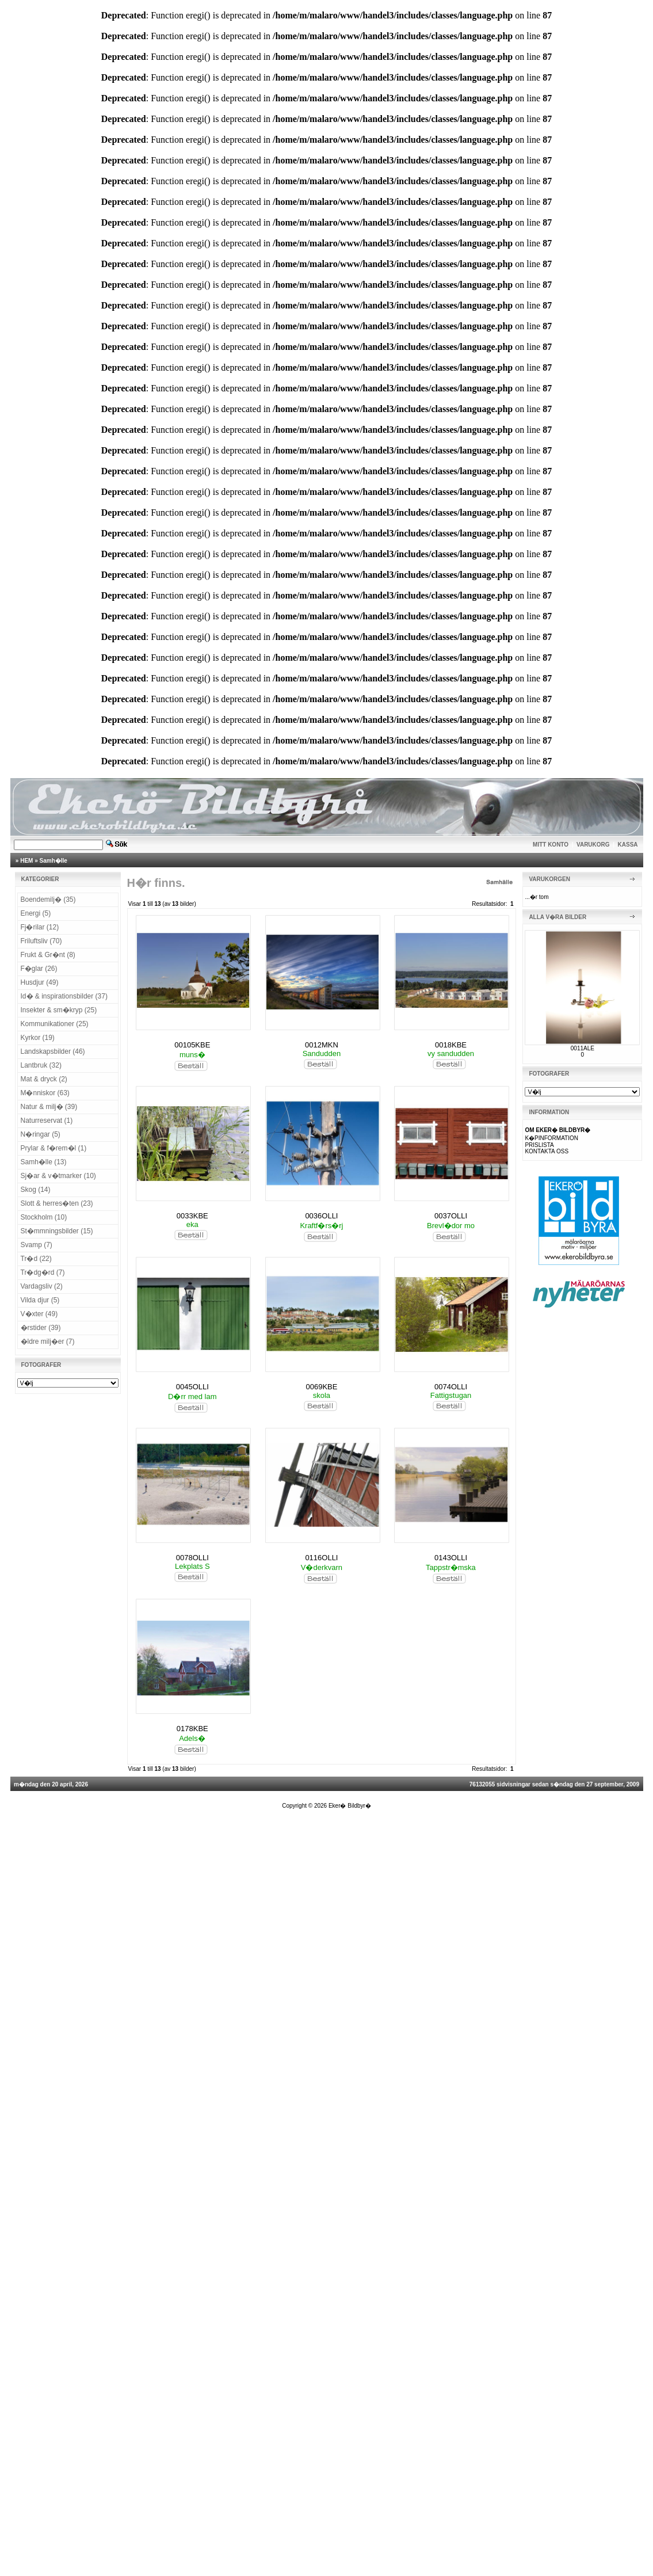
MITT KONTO (550, 844)
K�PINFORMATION (551, 1138)
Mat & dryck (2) (44, 1079)
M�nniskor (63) (45, 1093)
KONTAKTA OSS (546, 1151)
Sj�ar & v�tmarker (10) (58, 1176)
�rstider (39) (41, 1328)
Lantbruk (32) (41, 1065)
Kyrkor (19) (38, 1038)
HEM (26, 861)
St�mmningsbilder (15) (57, 1231)
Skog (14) (36, 1190)
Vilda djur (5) (40, 1300)
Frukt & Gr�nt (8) (48, 955)
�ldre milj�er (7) (48, 1341)
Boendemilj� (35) (48, 899)
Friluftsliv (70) (41, 941)
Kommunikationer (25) (55, 1024)
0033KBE (192, 1215)
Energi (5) (36, 913)
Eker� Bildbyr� (350, 1806)
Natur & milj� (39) (49, 1107)
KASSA (628, 844)
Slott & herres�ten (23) (57, 1203)
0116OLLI (321, 1557)
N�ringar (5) (40, 1134)
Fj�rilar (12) (40, 927)
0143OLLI (450, 1557)
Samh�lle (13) (44, 1162)
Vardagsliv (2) (42, 1286)
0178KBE (192, 1728)
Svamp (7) (36, 1245)
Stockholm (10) (44, 1217)
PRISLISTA (539, 1145)
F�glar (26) (39, 969)
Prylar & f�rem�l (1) (54, 1148)
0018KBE (451, 1045)
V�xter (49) (39, 1314)
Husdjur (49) (40, 982)
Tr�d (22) (36, 1259)
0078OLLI (192, 1557)
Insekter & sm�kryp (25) (59, 1010)
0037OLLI (450, 1215)
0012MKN (321, 1045)
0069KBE (321, 1386)
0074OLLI (450, 1386)
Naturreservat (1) (47, 1120)
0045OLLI (192, 1386)
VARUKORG (593, 844)
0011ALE (582, 1048)
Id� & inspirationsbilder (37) (64, 996)
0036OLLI (321, 1215)
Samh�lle (53, 861)
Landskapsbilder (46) (53, 1051)
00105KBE (192, 1045)
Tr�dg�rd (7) (43, 1272)
